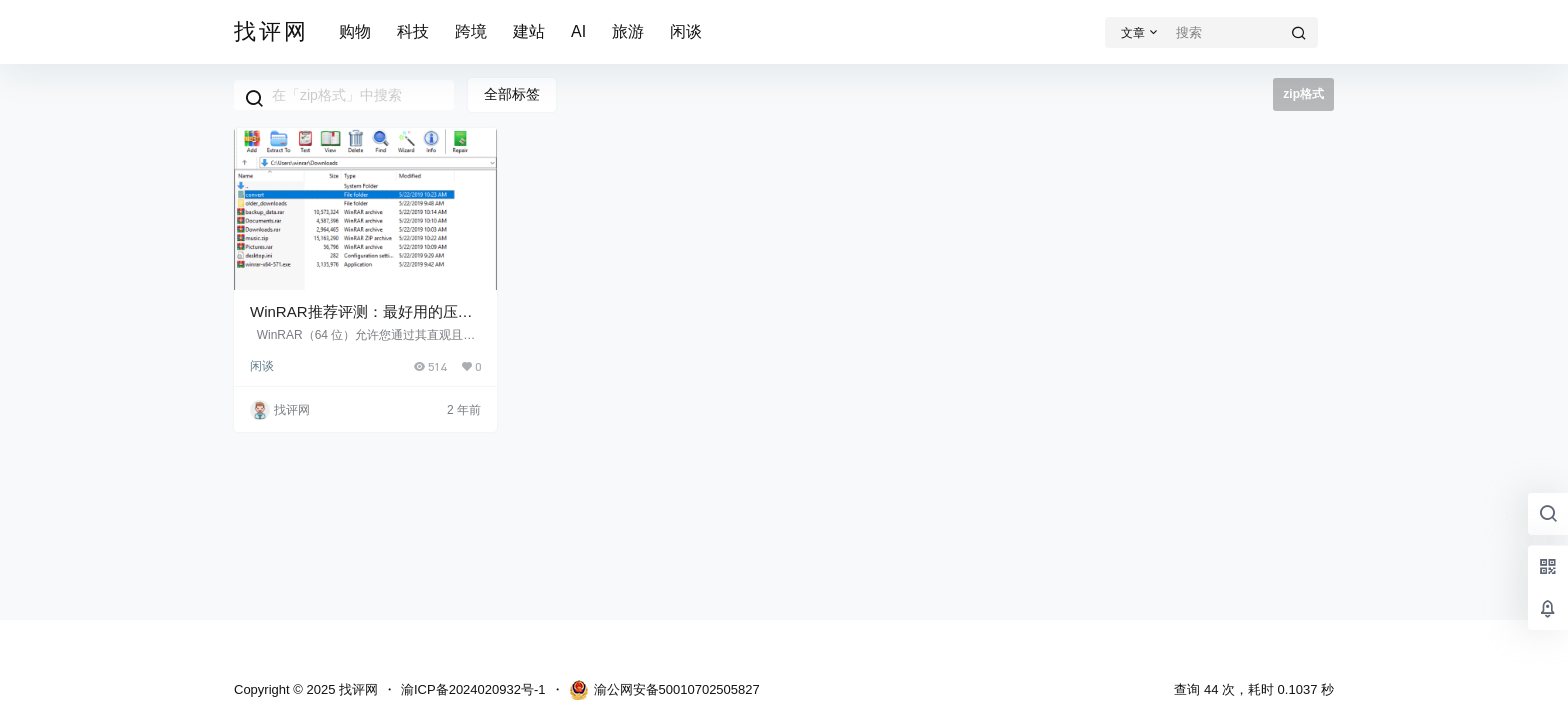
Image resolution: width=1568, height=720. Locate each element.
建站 (529, 31)
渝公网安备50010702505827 (664, 690)
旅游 (628, 31)
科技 (413, 31)
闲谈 (686, 31)
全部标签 (512, 94)
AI (578, 31)
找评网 (356, 689)
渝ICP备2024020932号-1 (473, 689)
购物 (355, 31)
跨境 (471, 31)
